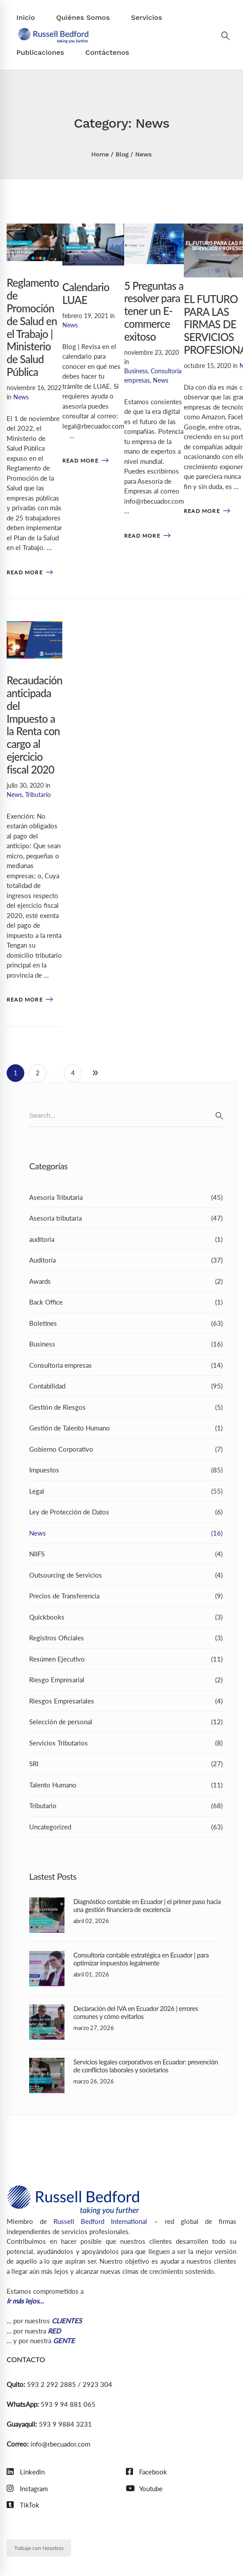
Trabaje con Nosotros (39, 2548)
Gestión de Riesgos (126, 1407)
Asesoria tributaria (126, 1218)
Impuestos (126, 1470)
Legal (126, 1491)
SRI (126, 1764)
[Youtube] (144, 2488)
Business (136, 371)
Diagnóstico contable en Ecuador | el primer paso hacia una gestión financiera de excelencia (147, 1905)
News (21, 397)
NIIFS (126, 1554)
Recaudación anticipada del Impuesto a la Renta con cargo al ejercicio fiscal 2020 (34, 725)
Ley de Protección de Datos (126, 1512)
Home (100, 154)
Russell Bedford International (100, 2221)
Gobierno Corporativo (126, 1449)
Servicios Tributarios (126, 1743)
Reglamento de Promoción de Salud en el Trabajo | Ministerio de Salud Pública (33, 327)
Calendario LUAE (85, 293)
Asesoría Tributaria (126, 1197)
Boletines (126, 1323)
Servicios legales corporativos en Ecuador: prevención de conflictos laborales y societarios (145, 2066)
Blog (122, 154)
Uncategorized (126, 1827)
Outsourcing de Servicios (126, 1575)
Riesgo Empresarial (126, 1680)
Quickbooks (126, 1617)
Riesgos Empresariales (126, 1701)
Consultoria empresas (126, 1365)
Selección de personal (126, 1722)
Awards (126, 1281)
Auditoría (126, 1260)
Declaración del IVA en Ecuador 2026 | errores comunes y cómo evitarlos (135, 2012)
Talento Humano (126, 1785)
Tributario (38, 794)
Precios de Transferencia (126, 1596)
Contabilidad (126, 1386)
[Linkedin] (25, 2472)
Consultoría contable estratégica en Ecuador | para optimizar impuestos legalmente (141, 1959)
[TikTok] (23, 2505)
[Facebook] (146, 2472)
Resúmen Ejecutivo (126, 1659)
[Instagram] (27, 2488)
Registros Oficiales (126, 1638)
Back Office (126, 1302)
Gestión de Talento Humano (126, 1428)
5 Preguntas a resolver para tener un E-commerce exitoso (153, 311)
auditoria (126, 1239)
